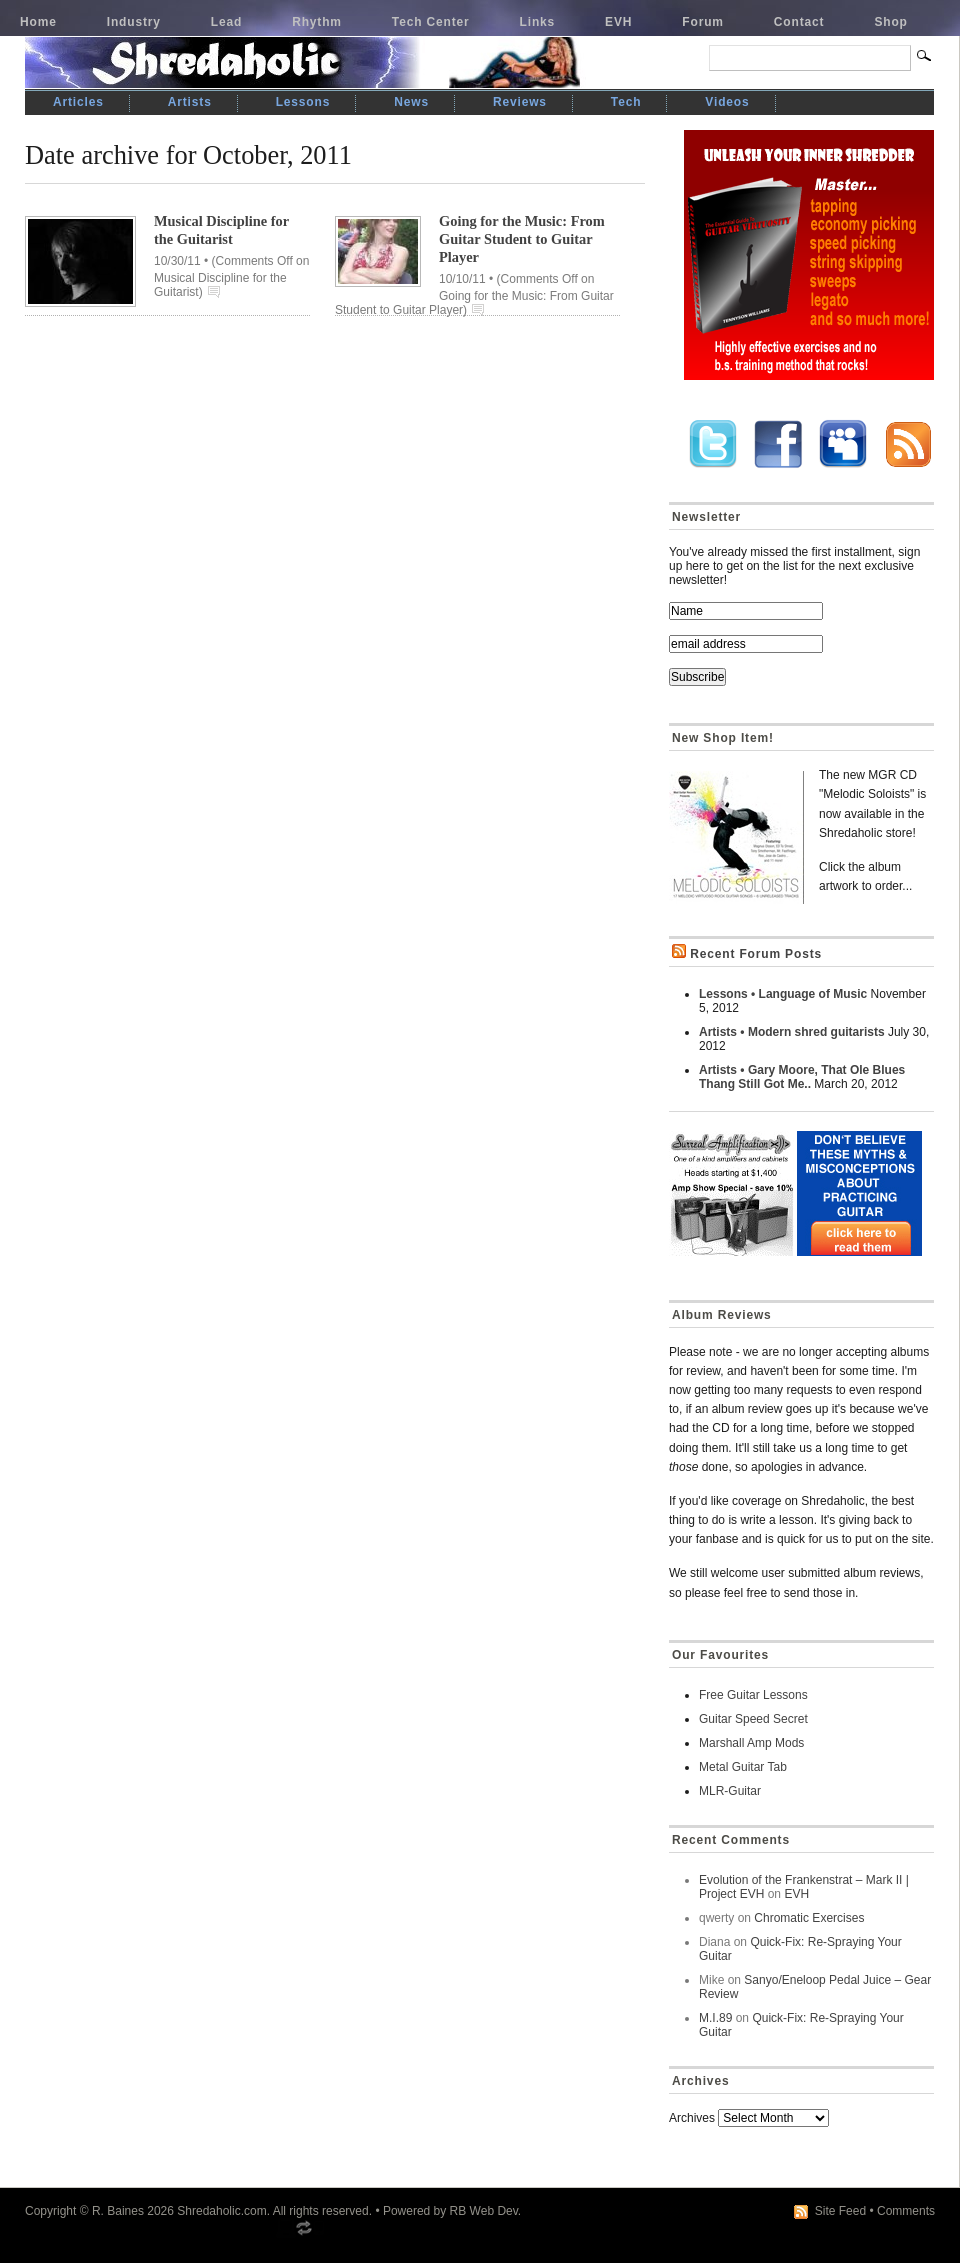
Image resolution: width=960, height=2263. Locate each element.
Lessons (303, 102)
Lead (226, 22)
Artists (190, 102)
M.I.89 (715, 2018)
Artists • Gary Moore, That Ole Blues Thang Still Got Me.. (802, 1077)
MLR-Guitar (730, 1791)
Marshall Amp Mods (751, 1743)
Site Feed (840, 2211)
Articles (78, 102)
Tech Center (431, 22)
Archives (692, 2118)
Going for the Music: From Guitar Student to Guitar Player (522, 239)
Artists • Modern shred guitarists (792, 1032)
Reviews (520, 102)
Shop (890, 22)
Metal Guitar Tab (743, 1767)
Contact (799, 22)
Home (38, 22)
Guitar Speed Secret (753, 1719)
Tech (626, 102)
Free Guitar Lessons (753, 1695)
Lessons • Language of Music (783, 994)
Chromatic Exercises (809, 1918)
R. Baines (118, 2211)
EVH (618, 22)
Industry (134, 22)
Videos (727, 102)
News (411, 102)
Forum (703, 22)
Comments (906, 2211)
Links (538, 22)
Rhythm (317, 22)
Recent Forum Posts (756, 954)
